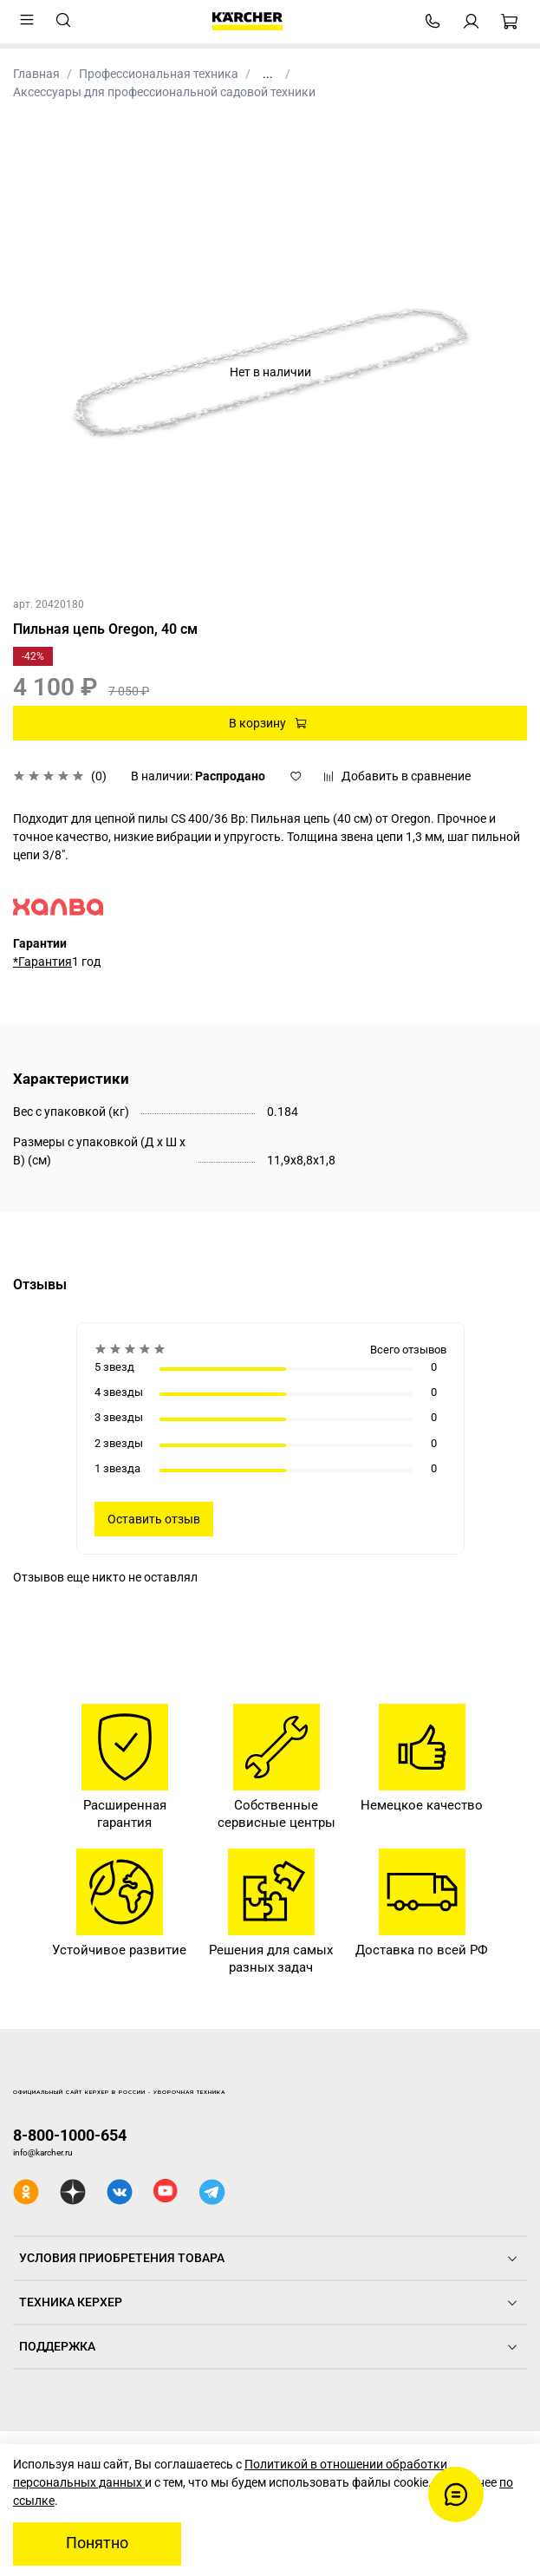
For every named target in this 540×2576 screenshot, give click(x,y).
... (268, 74)
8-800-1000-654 (70, 2135)
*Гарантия (42, 961)
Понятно (97, 2543)
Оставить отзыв (153, 1519)
